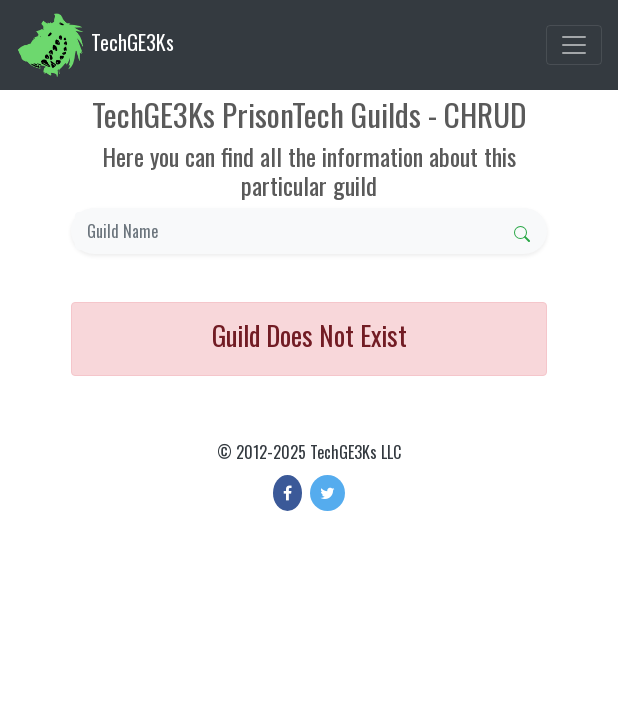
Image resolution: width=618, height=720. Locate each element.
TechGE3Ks (95, 45)
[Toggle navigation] (574, 45)
